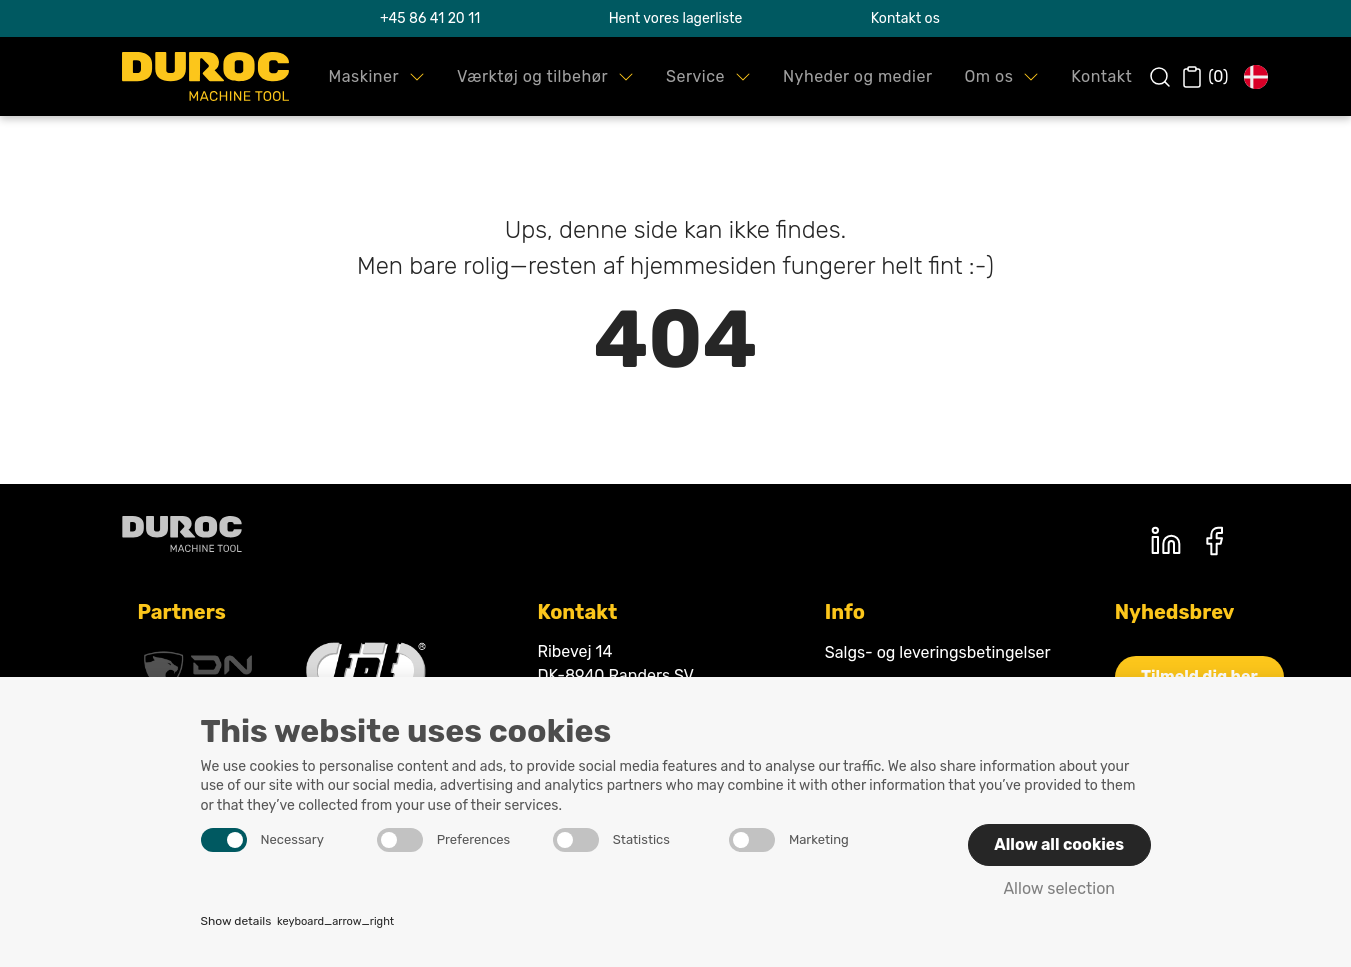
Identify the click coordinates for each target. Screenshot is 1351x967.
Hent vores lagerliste (676, 18)
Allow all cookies (1059, 844)
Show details (298, 922)
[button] (377, 76)
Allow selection (1059, 888)
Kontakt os (905, 18)
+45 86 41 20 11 (430, 18)
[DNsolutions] (198, 671)
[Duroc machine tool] (182, 533)
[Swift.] (205, 76)
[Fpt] (366, 671)
